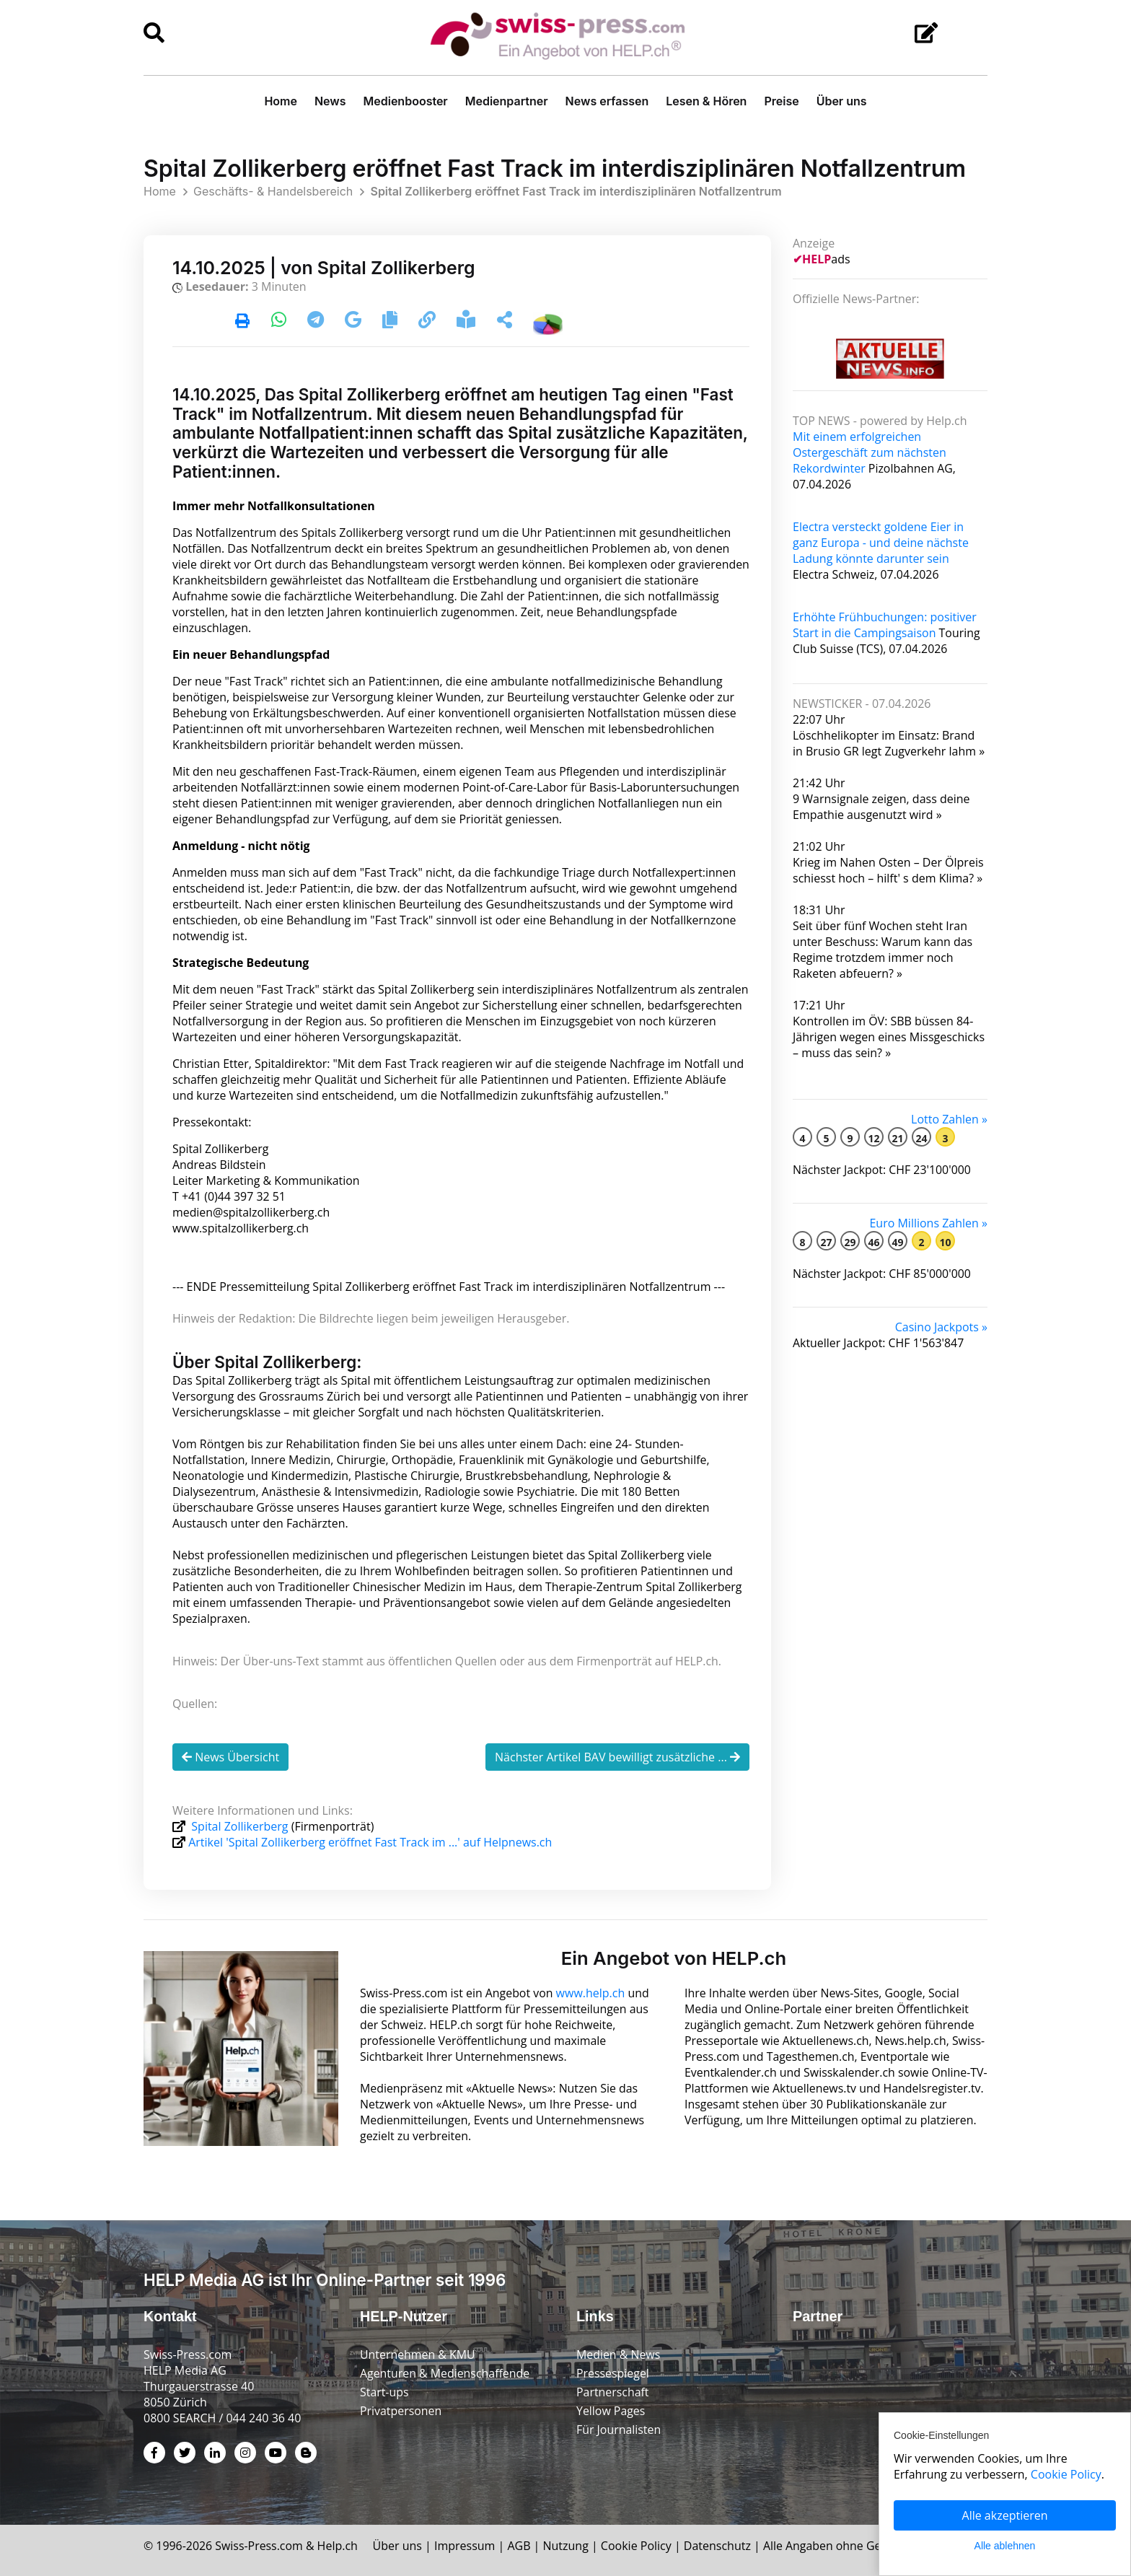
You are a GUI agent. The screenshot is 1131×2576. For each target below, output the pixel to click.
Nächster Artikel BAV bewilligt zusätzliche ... (617, 1757)
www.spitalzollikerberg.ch (240, 1228)
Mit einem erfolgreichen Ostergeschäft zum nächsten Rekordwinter (869, 452)
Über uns (842, 101)
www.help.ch (591, 1991)
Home (280, 101)
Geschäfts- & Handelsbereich (273, 191)
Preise (781, 101)
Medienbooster (406, 101)
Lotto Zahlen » (949, 1119)
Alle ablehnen (1005, 2545)
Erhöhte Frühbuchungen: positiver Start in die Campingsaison (885, 625)
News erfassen (607, 101)
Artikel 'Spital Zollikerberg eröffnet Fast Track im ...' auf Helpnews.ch (370, 1842)
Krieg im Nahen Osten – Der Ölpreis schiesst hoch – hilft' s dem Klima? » (888, 870)
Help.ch (338, 2544)
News (330, 101)
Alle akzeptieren (1005, 2515)
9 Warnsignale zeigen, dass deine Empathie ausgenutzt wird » (881, 807)
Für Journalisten (618, 2428)
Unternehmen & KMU (418, 2353)
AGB (520, 2544)
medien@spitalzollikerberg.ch (251, 1220)
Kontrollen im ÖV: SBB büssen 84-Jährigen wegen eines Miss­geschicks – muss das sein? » (889, 1037)
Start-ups (384, 2390)
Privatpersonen (401, 2409)
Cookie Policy (637, 2544)
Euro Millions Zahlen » (928, 1223)
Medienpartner (506, 101)
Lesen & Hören (706, 101)
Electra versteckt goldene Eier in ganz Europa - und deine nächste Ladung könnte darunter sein (881, 542)
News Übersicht (230, 1757)
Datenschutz (718, 2544)
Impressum (466, 2544)
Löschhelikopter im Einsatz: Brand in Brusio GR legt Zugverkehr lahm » (889, 743)
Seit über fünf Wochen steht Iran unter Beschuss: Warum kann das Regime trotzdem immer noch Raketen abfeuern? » (882, 949)
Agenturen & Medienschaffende (445, 2372)
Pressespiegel (613, 2372)
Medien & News (618, 2353)
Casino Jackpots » (941, 1327)
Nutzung (567, 2544)
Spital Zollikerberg (239, 1826)
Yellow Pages (611, 2409)
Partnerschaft (612, 2390)
